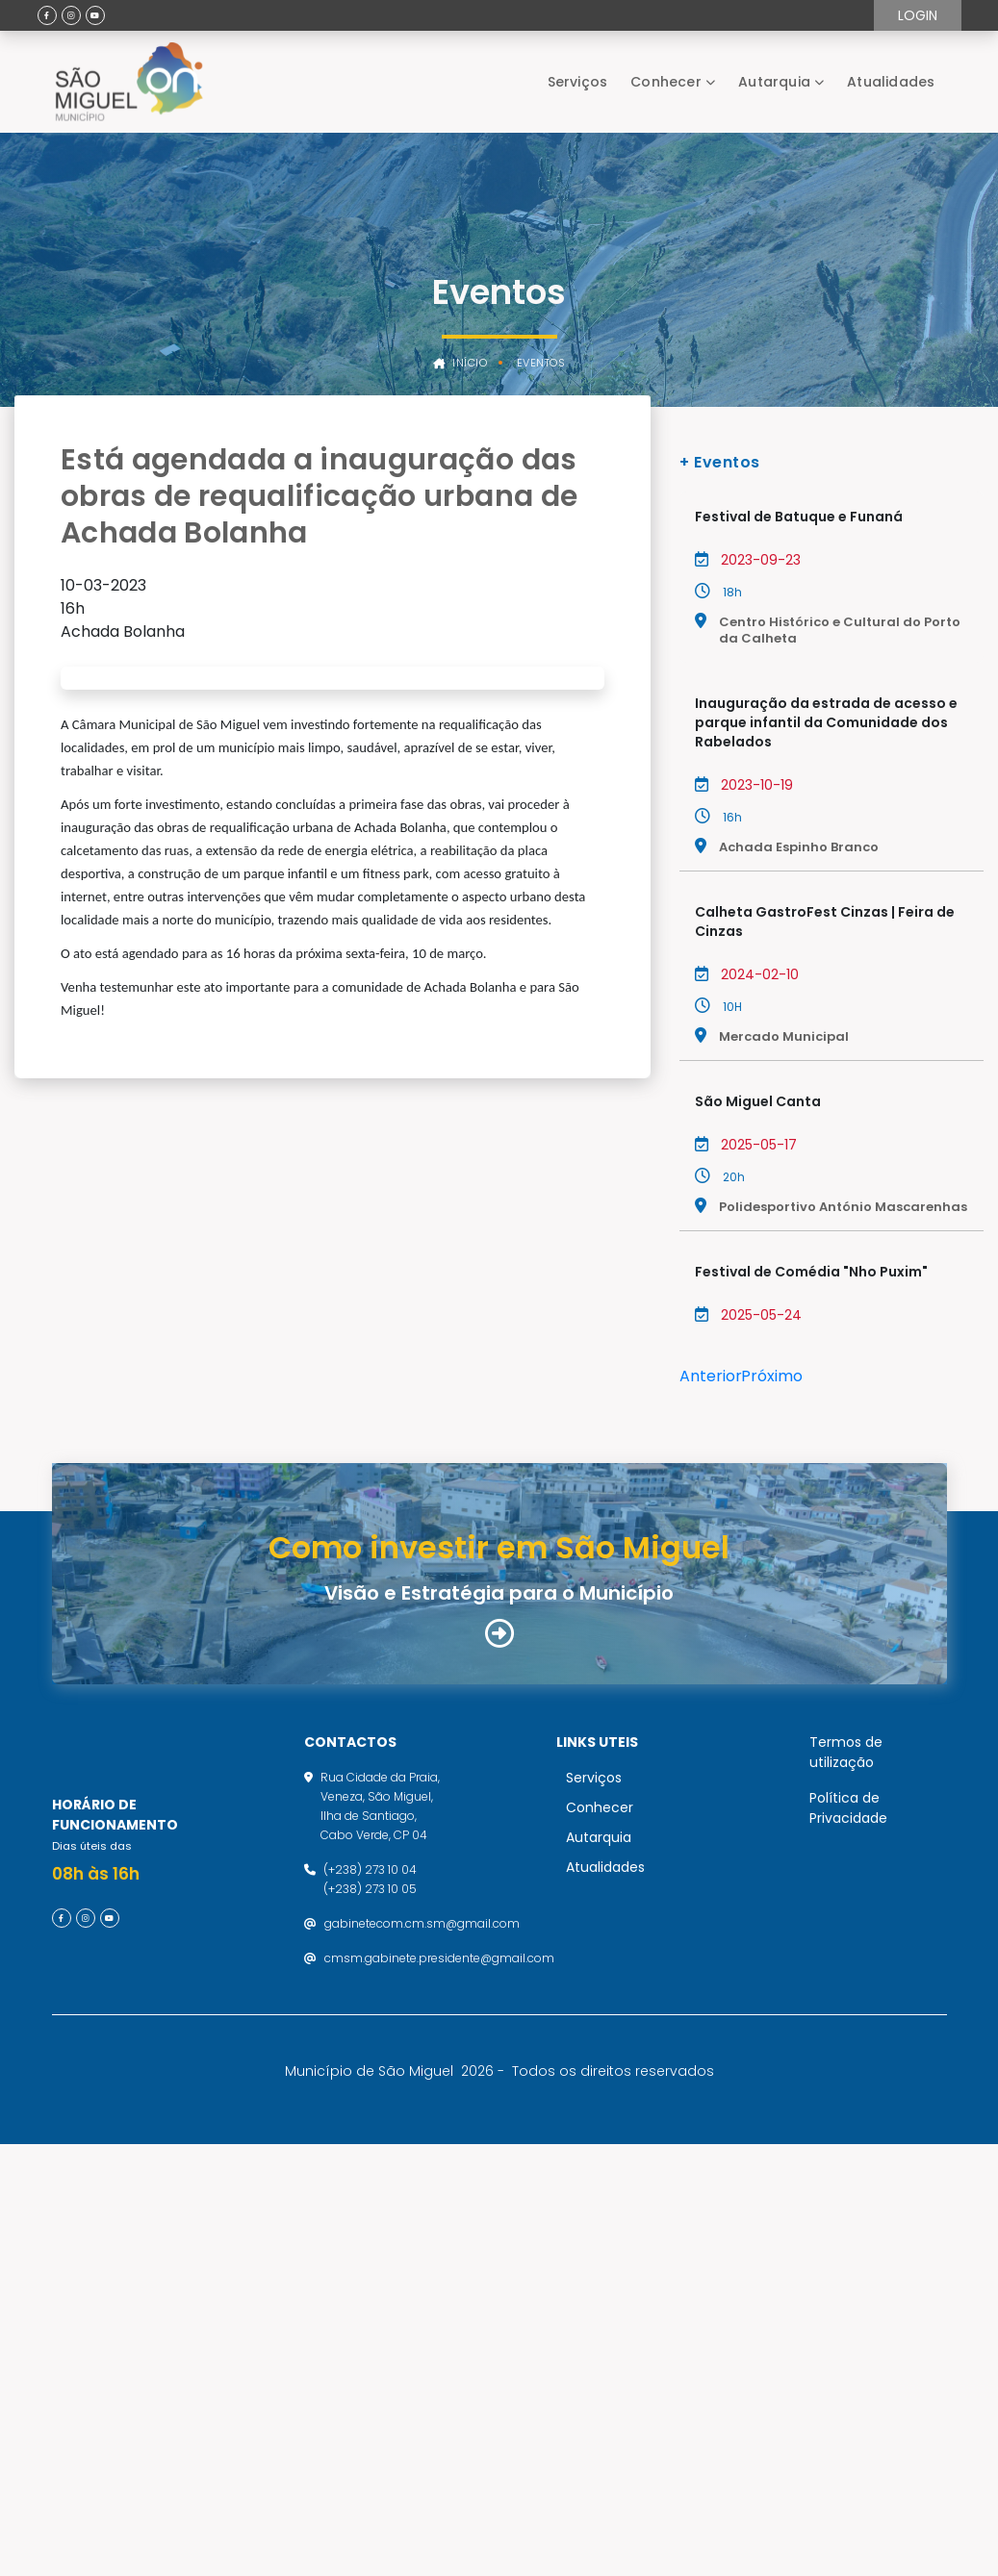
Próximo (772, 1376)
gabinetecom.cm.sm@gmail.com (422, 2347)
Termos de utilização (846, 2176)
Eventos (541, 363)
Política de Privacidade (848, 2232)
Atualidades (890, 81)
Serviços (578, 81)
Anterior (710, 1376)
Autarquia (774, 81)
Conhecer (666, 81)
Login (917, 15)
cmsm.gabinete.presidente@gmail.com (439, 2382)
